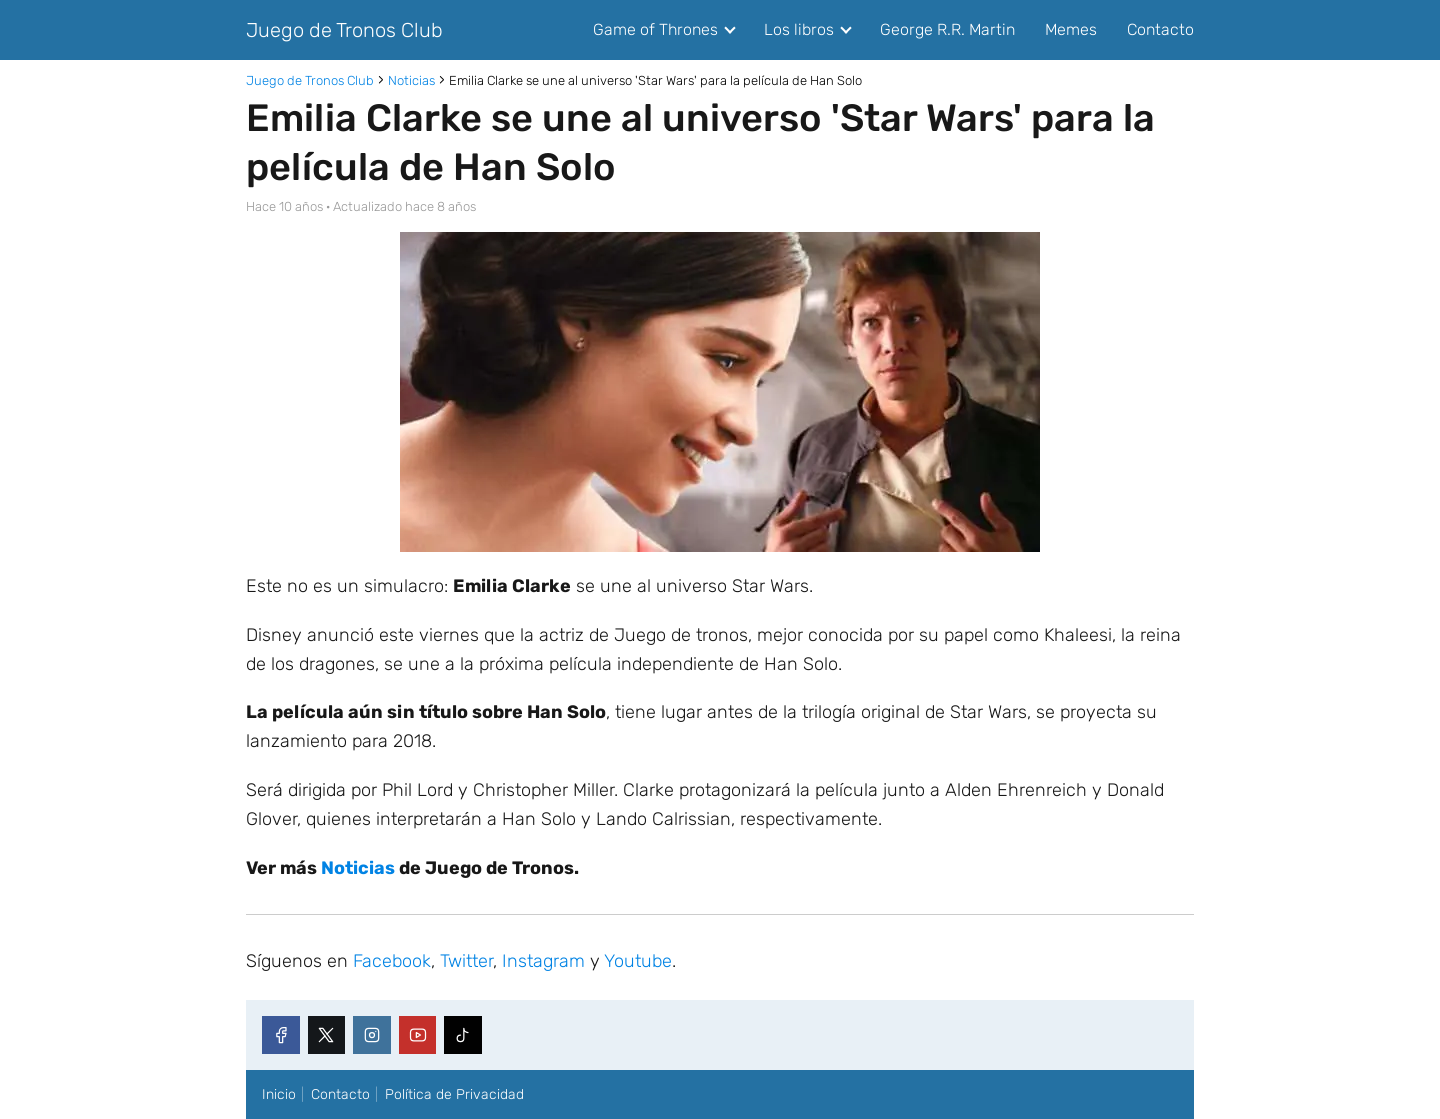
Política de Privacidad (454, 1094)
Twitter (466, 961)
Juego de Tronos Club (344, 30)
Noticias (358, 868)
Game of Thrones (655, 29)
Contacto (1160, 29)
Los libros (799, 29)
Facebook (392, 961)
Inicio (279, 1094)
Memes (1071, 29)
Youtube (638, 961)
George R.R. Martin (947, 29)
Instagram (543, 961)
